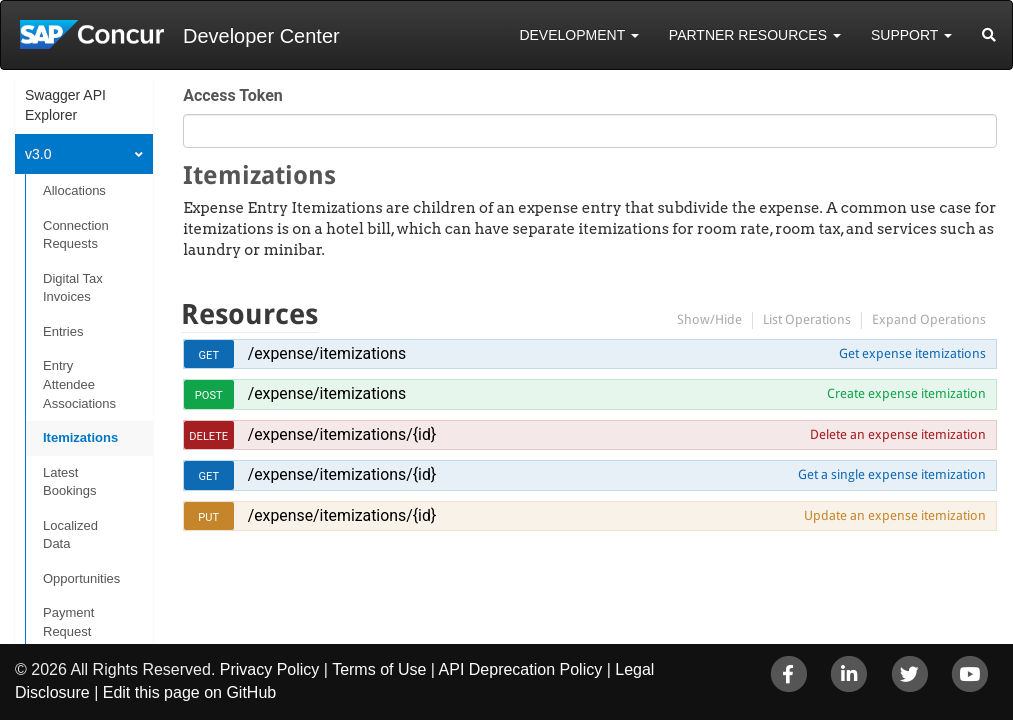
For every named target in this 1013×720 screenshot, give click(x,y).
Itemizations (80, 437)
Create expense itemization (906, 393)
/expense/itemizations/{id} (342, 434)
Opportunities (81, 578)
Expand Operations (929, 319)
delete (208, 436)
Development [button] (578, 35)
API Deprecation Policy (521, 669)
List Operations (807, 319)
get (208, 355)
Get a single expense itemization (892, 474)
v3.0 (38, 154)
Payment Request (68, 622)
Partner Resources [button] (755, 35)
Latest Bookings (69, 482)
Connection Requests (76, 235)
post (209, 395)
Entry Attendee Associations (79, 384)
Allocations (74, 190)
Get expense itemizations (912, 353)
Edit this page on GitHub (189, 692)
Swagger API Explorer (65, 105)
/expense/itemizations (327, 353)
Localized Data (70, 535)
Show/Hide (709, 319)
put (208, 517)
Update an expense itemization (895, 515)
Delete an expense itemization (898, 434)
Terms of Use (379, 669)
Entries (63, 331)
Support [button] (911, 35)
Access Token (233, 95)
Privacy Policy (270, 669)
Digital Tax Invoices (73, 288)
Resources (249, 314)
